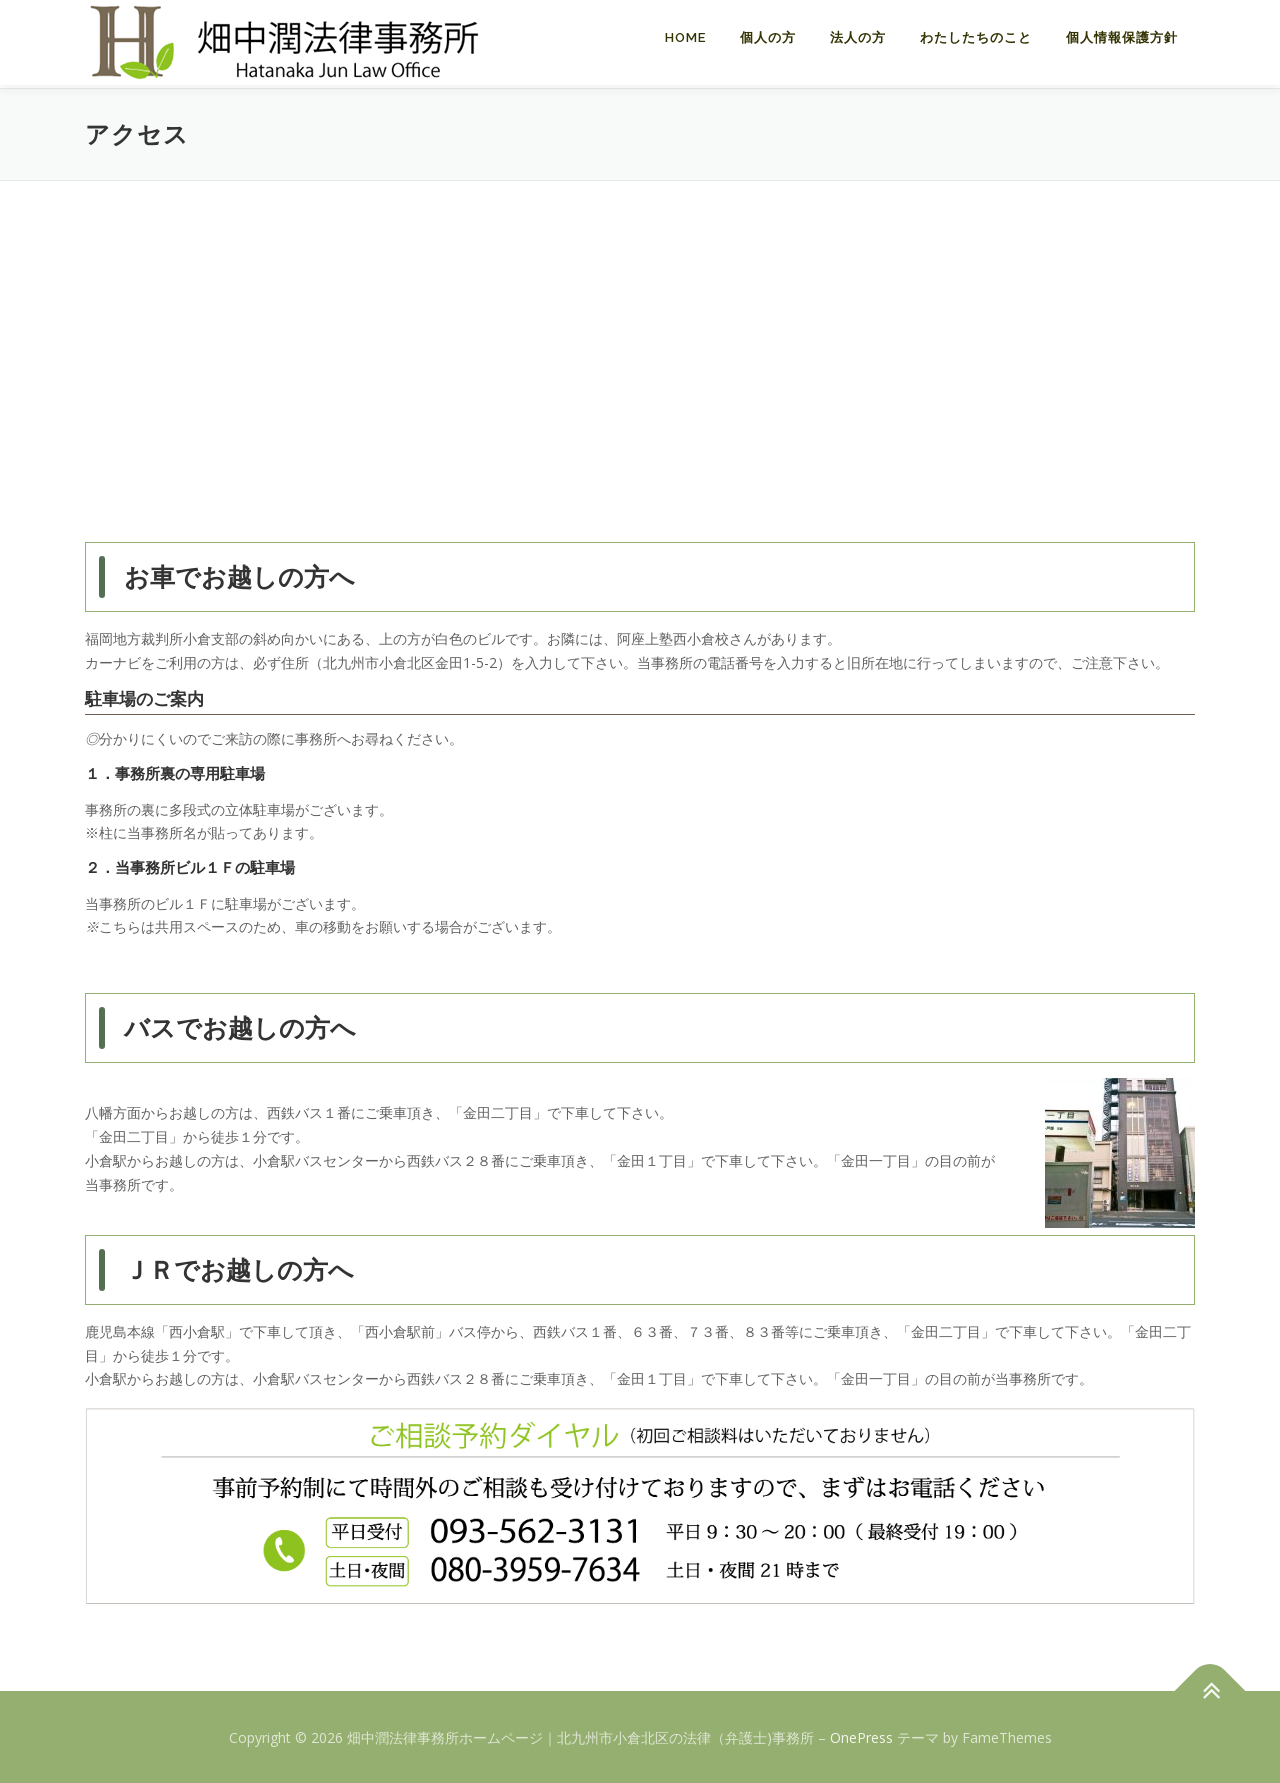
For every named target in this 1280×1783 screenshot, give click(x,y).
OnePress (861, 1735)
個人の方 (768, 37)
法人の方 (858, 37)
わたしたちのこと (976, 37)
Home (685, 37)
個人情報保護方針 (1122, 37)
